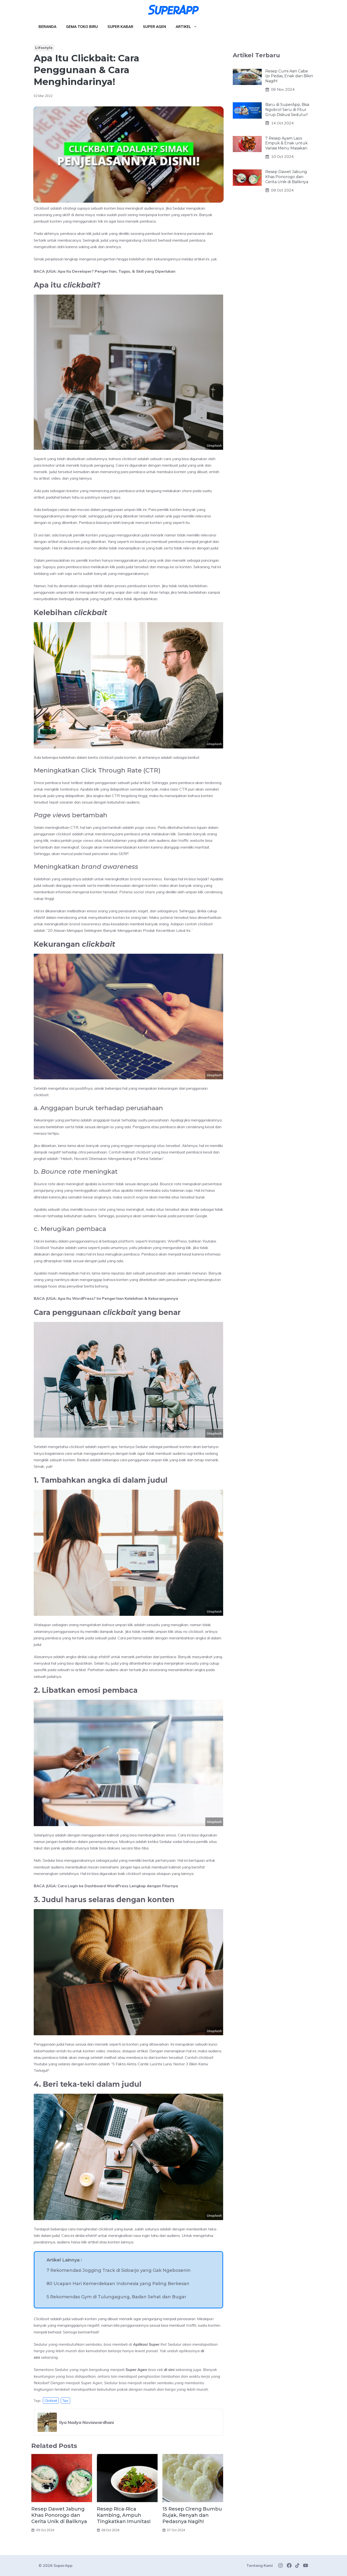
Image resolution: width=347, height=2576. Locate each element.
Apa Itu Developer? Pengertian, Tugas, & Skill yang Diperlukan (116, 271)
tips (65, 2400)
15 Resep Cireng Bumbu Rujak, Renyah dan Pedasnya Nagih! (192, 2515)
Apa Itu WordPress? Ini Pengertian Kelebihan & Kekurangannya (118, 1298)
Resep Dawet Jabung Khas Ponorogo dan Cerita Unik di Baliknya (59, 2515)
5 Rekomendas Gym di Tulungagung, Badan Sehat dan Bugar (116, 2296)
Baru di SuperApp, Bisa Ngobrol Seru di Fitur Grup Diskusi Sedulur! (287, 109)
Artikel (189, 26)
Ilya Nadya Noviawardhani (86, 2422)
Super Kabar (120, 26)
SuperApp (63, 2565)
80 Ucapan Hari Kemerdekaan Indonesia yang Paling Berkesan (118, 2283)
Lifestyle (44, 47)
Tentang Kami (259, 2565)
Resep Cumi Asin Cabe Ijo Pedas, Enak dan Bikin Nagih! (289, 76)
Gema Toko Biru (82, 26)
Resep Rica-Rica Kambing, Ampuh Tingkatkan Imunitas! (124, 2515)
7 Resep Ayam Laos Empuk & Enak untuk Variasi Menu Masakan (286, 143)
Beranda (47, 26)
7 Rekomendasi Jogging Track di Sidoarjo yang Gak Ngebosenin (119, 2270)
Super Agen (154, 26)
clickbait (51, 2400)
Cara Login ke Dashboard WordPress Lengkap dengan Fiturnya (118, 1885)
